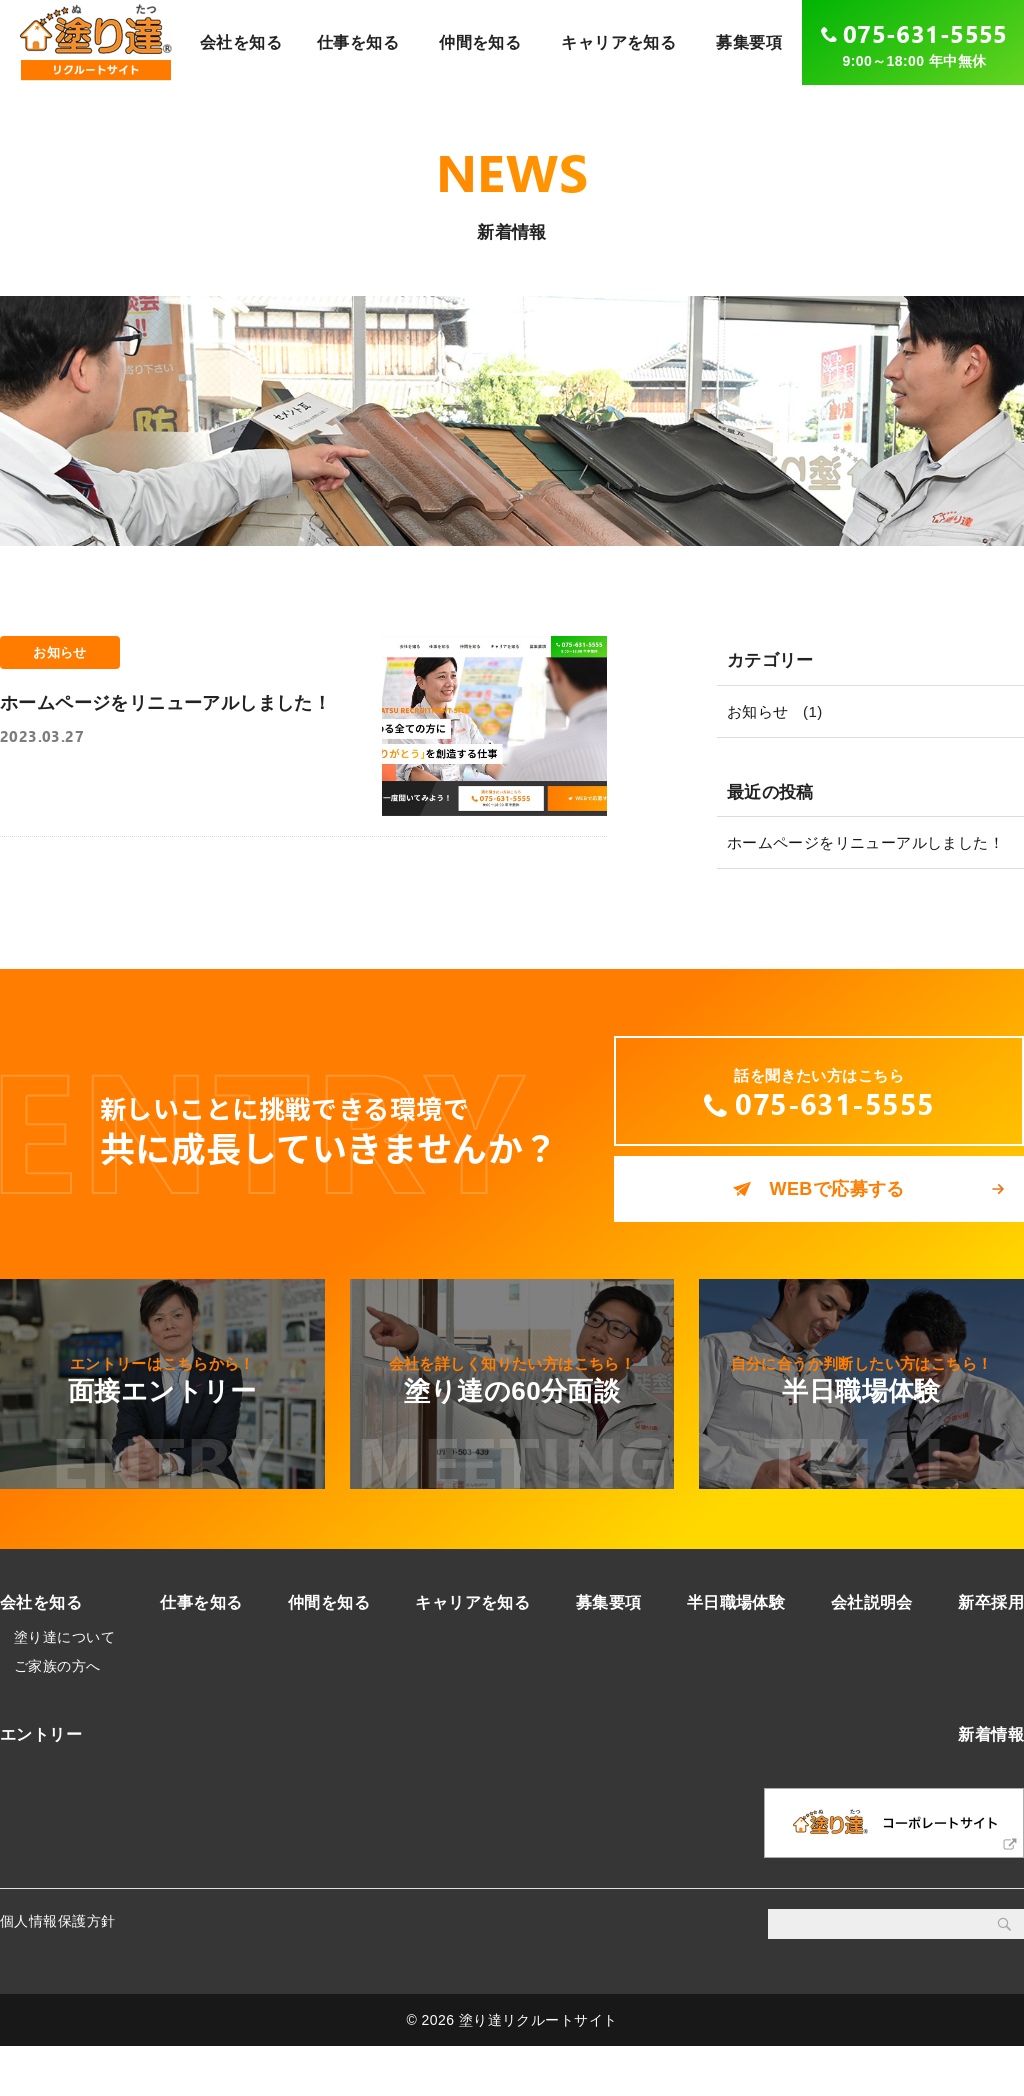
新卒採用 (991, 1652)
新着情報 (991, 1785)
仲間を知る (480, 42)
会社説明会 (872, 1652)
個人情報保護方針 (57, 1972)
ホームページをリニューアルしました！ (866, 842)
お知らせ (758, 711)
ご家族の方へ (57, 1717)
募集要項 (749, 42)
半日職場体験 (736, 1652)
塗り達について (64, 1687)
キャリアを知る (618, 42)
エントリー (41, 1785)
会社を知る (241, 42)
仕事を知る (358, 42)
